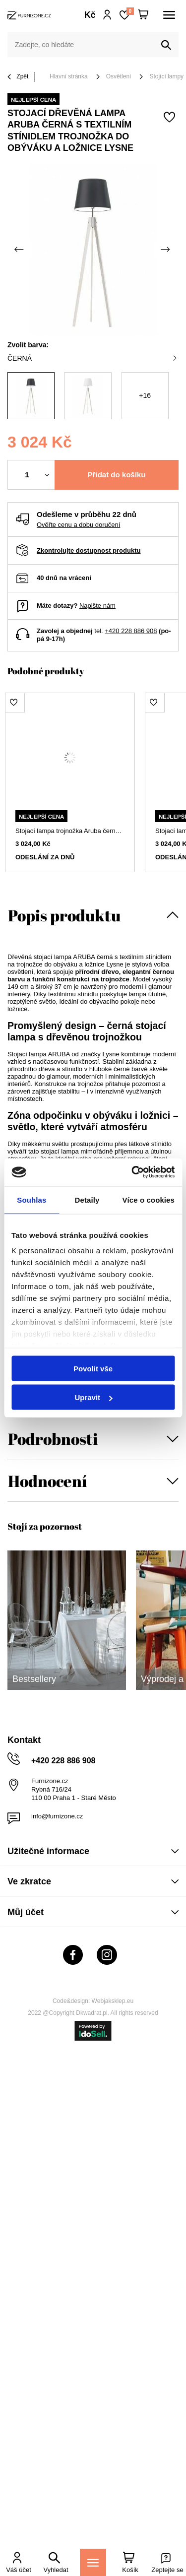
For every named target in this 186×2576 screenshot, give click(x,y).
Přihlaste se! (107, 15)
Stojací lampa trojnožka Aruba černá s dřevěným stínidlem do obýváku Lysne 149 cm (69, 831)
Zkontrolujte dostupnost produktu (88, 550)
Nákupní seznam (129, 11)
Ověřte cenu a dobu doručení (78, 524)
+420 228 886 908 (131, 631)
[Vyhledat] (166, 45)
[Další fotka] (166, 249)
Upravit (93, 1397)
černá (92, 358)
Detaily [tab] (87, 1199)
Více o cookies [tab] (148, 1199)
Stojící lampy (166, 76)
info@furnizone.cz (57, 1816)
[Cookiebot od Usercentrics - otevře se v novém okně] (132, 1172)
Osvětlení (118, 76)
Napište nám (97, 605)
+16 (145, 395)
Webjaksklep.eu (113, 2000)
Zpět (17, 77)
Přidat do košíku (117, 474)
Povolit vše (93, 1368)
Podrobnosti (53, 1438)
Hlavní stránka (69, 76)
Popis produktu (64, 915)
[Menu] (93, 2562)
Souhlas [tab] (31, 1199)
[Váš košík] (143, 15)
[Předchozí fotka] (19, 249)
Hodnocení (47, 1480)
